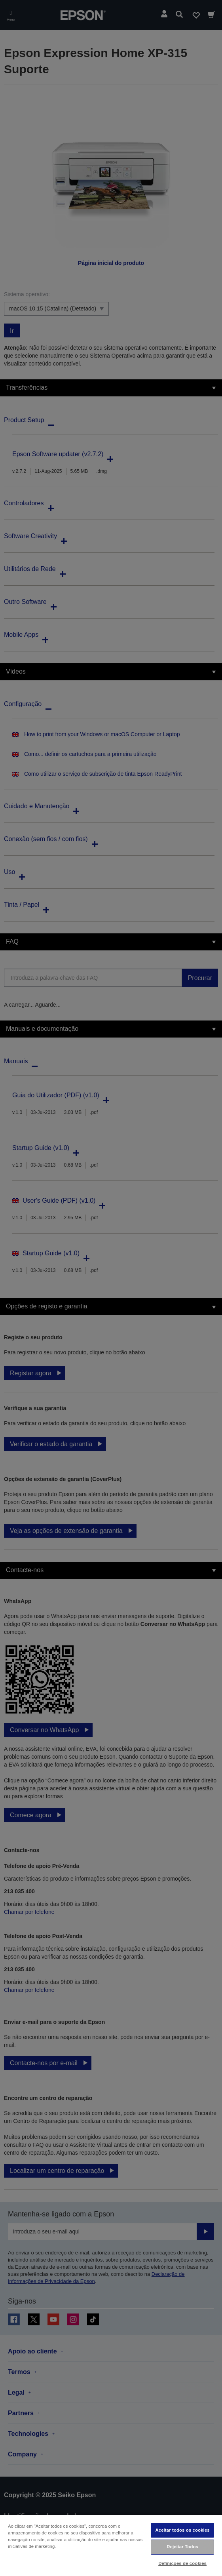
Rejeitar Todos (182, 2546)
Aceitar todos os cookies (182, 2530)
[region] (111, 2545)
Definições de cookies (182, 2563)
